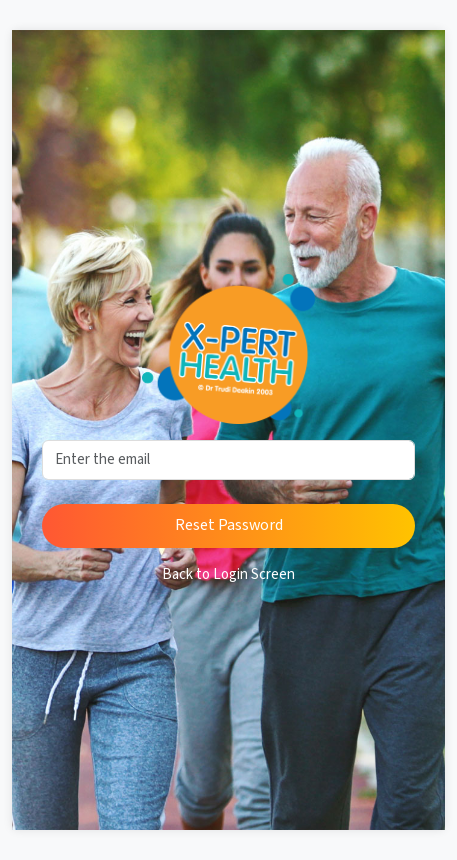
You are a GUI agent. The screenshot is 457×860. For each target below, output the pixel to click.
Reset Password (229, 525)
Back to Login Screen (228, 574)
